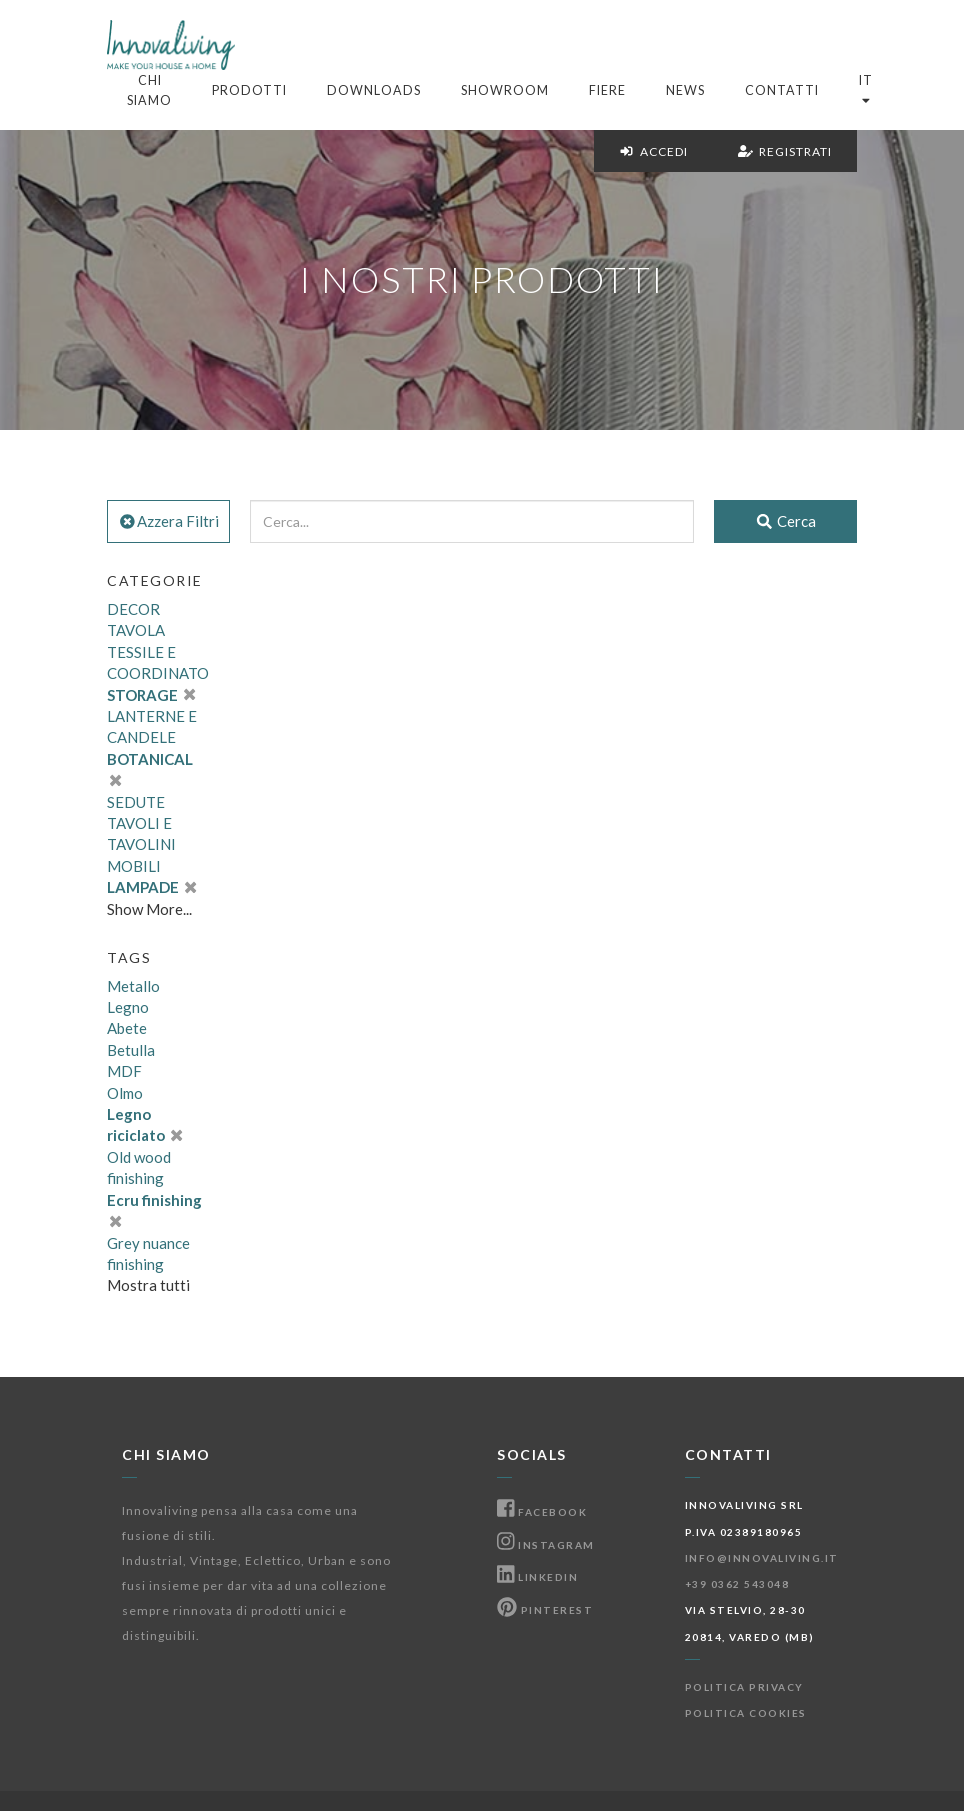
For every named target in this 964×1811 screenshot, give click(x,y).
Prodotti (249, 90)
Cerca (785, 521)
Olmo (125, 1093)
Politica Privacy (744, 1687)
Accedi (653, 151)
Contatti (782, 90)
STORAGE (151, 695)
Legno (128, 1007)
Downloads (374, 90)
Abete (127, 1028)
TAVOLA (136, 630)
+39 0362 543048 (737, 1584)
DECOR (133, 609)
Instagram (546, 1545)
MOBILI (134, 866)
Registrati (785, 151)
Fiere (607, 90)
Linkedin (537, 1577)
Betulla (131, 1050)
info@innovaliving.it (762, 1558)
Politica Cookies (746, 1713)
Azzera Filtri (168, 521)
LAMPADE (151, 887)
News (685, 90)
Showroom (505, 90)
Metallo (133, 986)
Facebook (542, 1512)
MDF (124, 1071)
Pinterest (545, 1610)
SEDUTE (136, 802)
